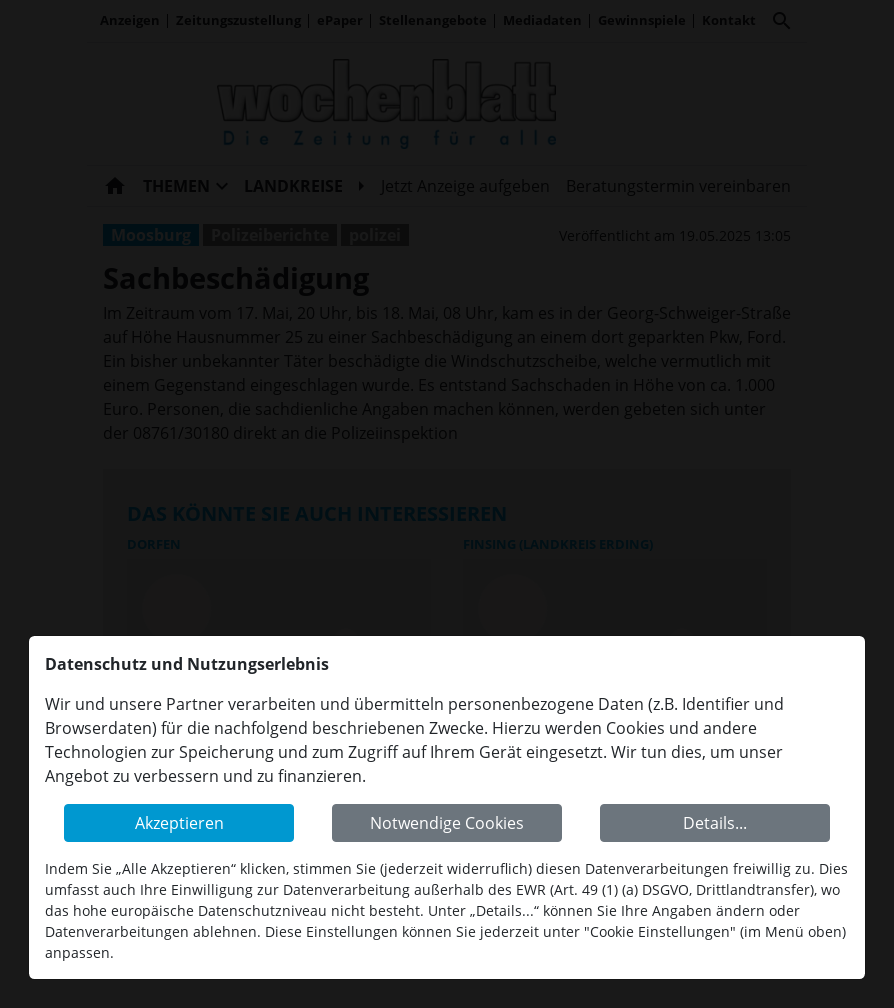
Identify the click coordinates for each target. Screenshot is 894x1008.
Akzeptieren (179, 823)
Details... (715, 823)
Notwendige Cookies (447, 823)
